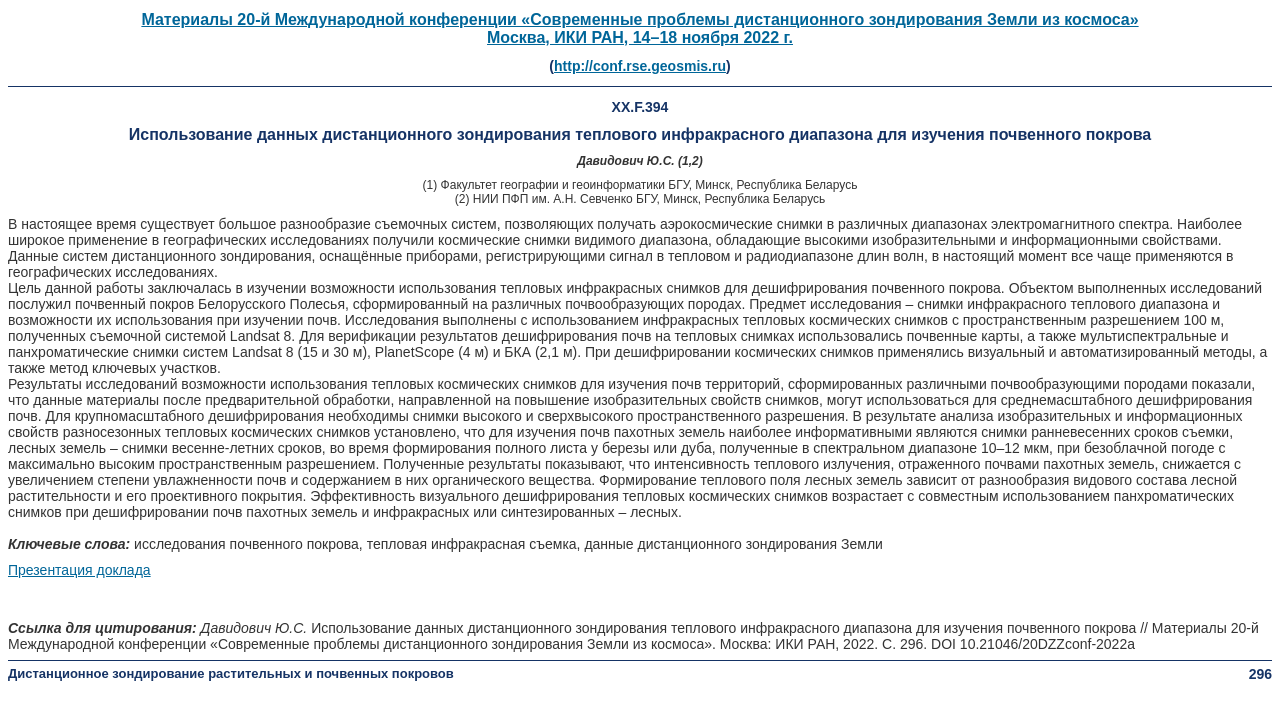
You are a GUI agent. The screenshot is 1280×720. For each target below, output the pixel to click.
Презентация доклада (79, 570)
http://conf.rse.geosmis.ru (640, 66)
